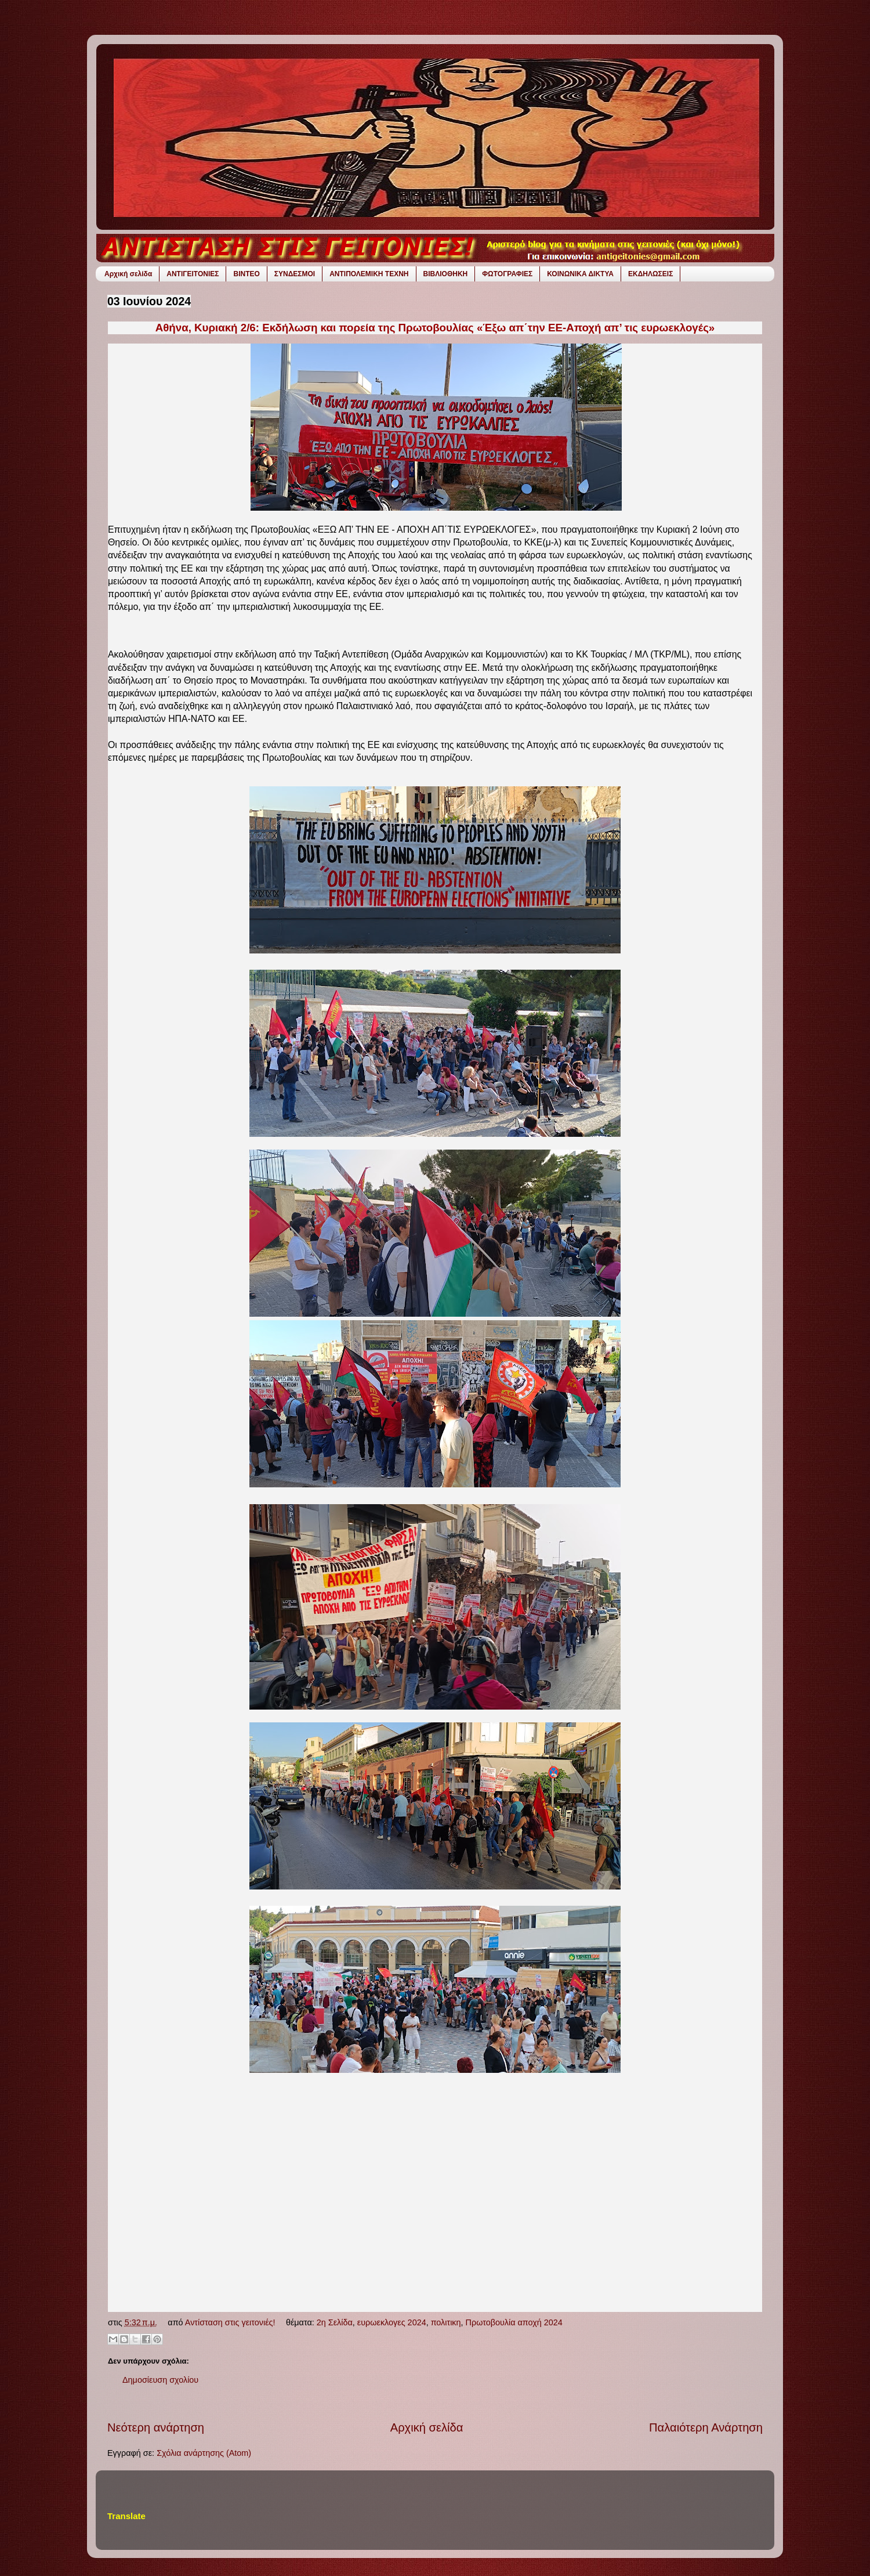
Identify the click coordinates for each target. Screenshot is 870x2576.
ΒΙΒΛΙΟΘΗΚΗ (445, 274)
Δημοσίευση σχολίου (160, 2379)
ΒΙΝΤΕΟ (246, 274)
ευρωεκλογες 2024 (391, 2322)
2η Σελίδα (335, 2322)
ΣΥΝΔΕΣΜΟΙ (294, 274)
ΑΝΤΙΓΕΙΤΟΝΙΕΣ (192, 274)
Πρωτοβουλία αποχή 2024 (514, 2322)
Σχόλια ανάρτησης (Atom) (204, 2453)
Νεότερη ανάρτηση (155, 2427)
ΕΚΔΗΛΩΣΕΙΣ (650, 274)
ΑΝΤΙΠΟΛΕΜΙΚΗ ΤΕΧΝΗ (368, 274)
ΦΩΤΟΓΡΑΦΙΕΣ (507, 274)
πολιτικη (446, 2322)
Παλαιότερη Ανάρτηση (706, 2427)
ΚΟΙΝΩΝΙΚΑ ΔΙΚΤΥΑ (580, 274)
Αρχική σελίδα (128, 274)
